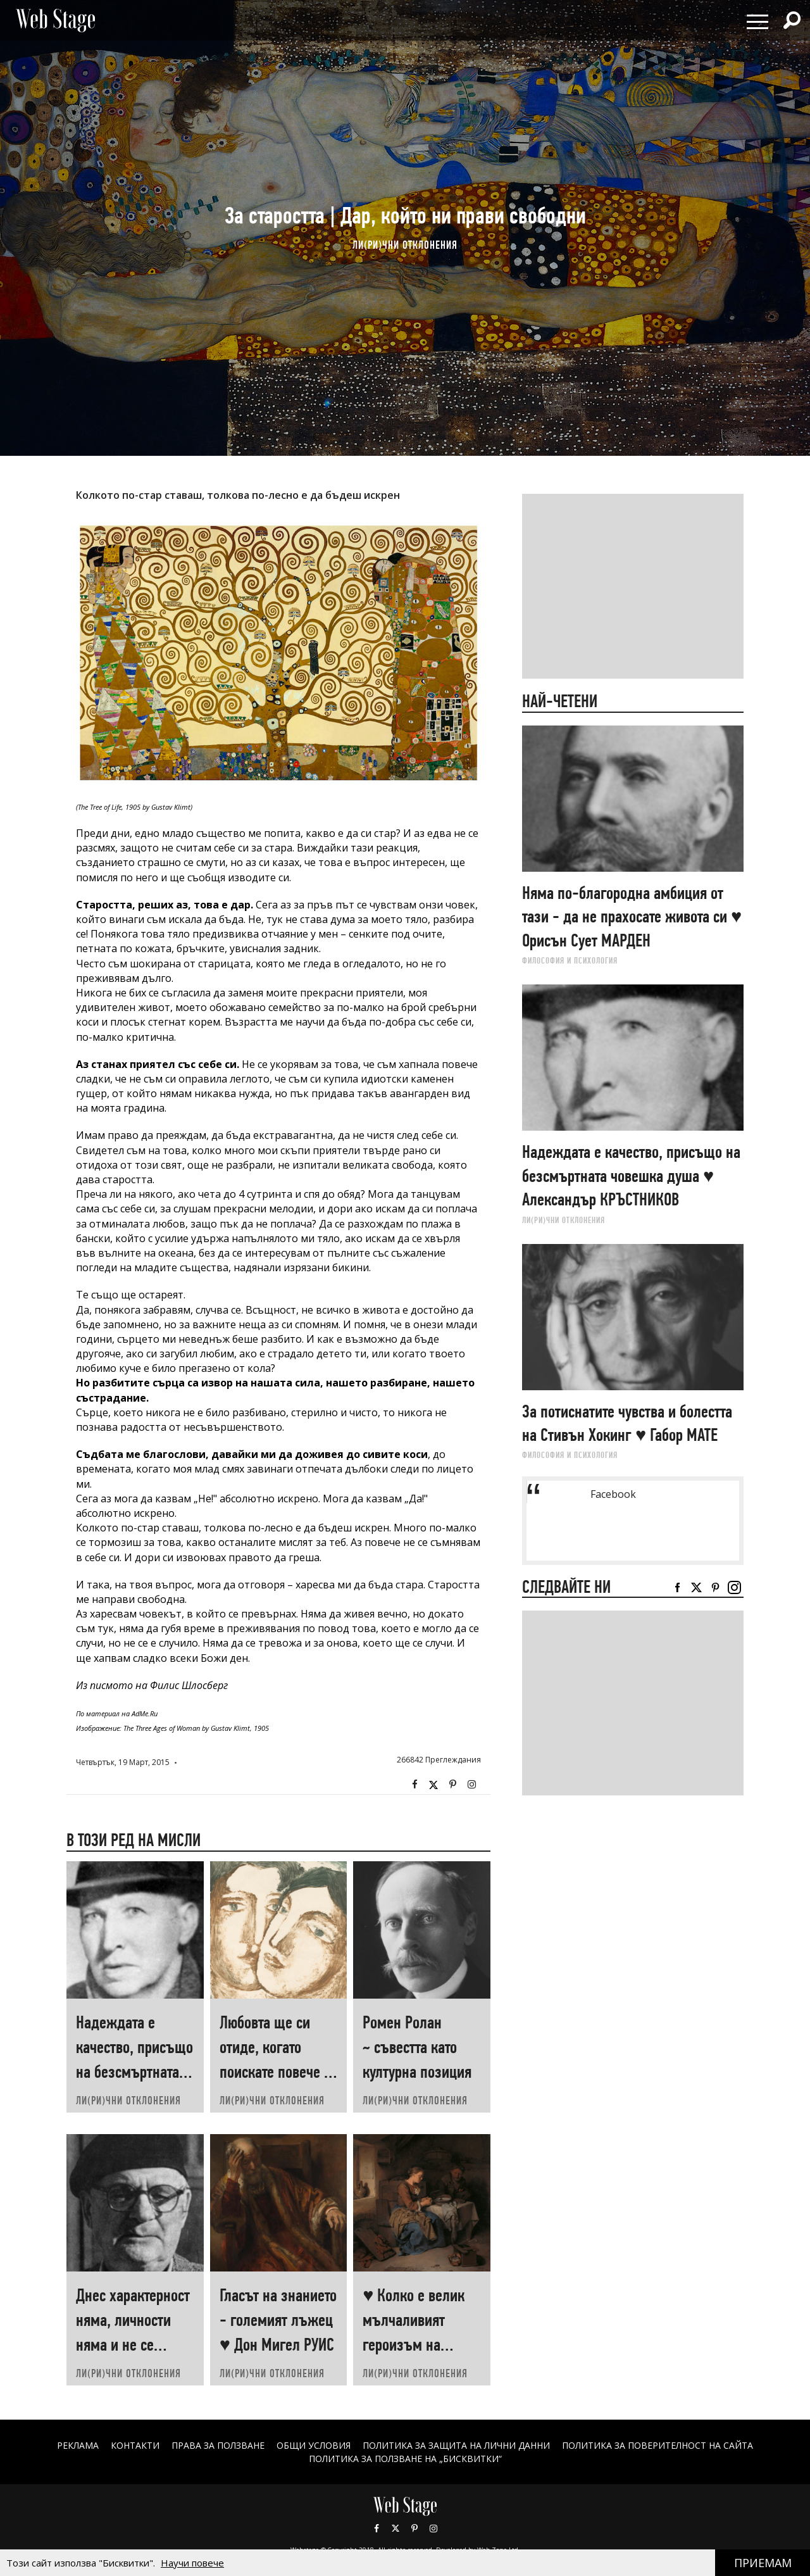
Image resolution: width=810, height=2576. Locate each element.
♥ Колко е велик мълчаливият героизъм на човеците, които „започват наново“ (420, 2344)
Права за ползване (218, 2445)
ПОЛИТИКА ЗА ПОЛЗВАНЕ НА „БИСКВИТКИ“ (405, 2459)
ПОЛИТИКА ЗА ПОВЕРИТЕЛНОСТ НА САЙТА (657, 2445)
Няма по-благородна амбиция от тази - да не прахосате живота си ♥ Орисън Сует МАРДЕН (632, 917)
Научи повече (192, 2562)
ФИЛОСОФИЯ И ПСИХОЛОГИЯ (570, 960)
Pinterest (414, 2528)
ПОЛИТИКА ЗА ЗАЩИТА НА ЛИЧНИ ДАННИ (456, 2445)
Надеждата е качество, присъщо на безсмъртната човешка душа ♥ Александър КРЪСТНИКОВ (631, 1175)
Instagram (471, 1784)
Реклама (78, 2445)
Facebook (414, 1784)
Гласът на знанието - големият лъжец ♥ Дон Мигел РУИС (278, 2320)
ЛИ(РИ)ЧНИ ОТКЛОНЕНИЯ (405, 244)
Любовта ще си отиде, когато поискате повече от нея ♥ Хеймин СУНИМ (278, 2072)
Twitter (433, 1784)
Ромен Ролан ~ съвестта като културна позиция (417, 2047)
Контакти (135, 2445)
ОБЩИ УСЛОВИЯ (314, 2445)
